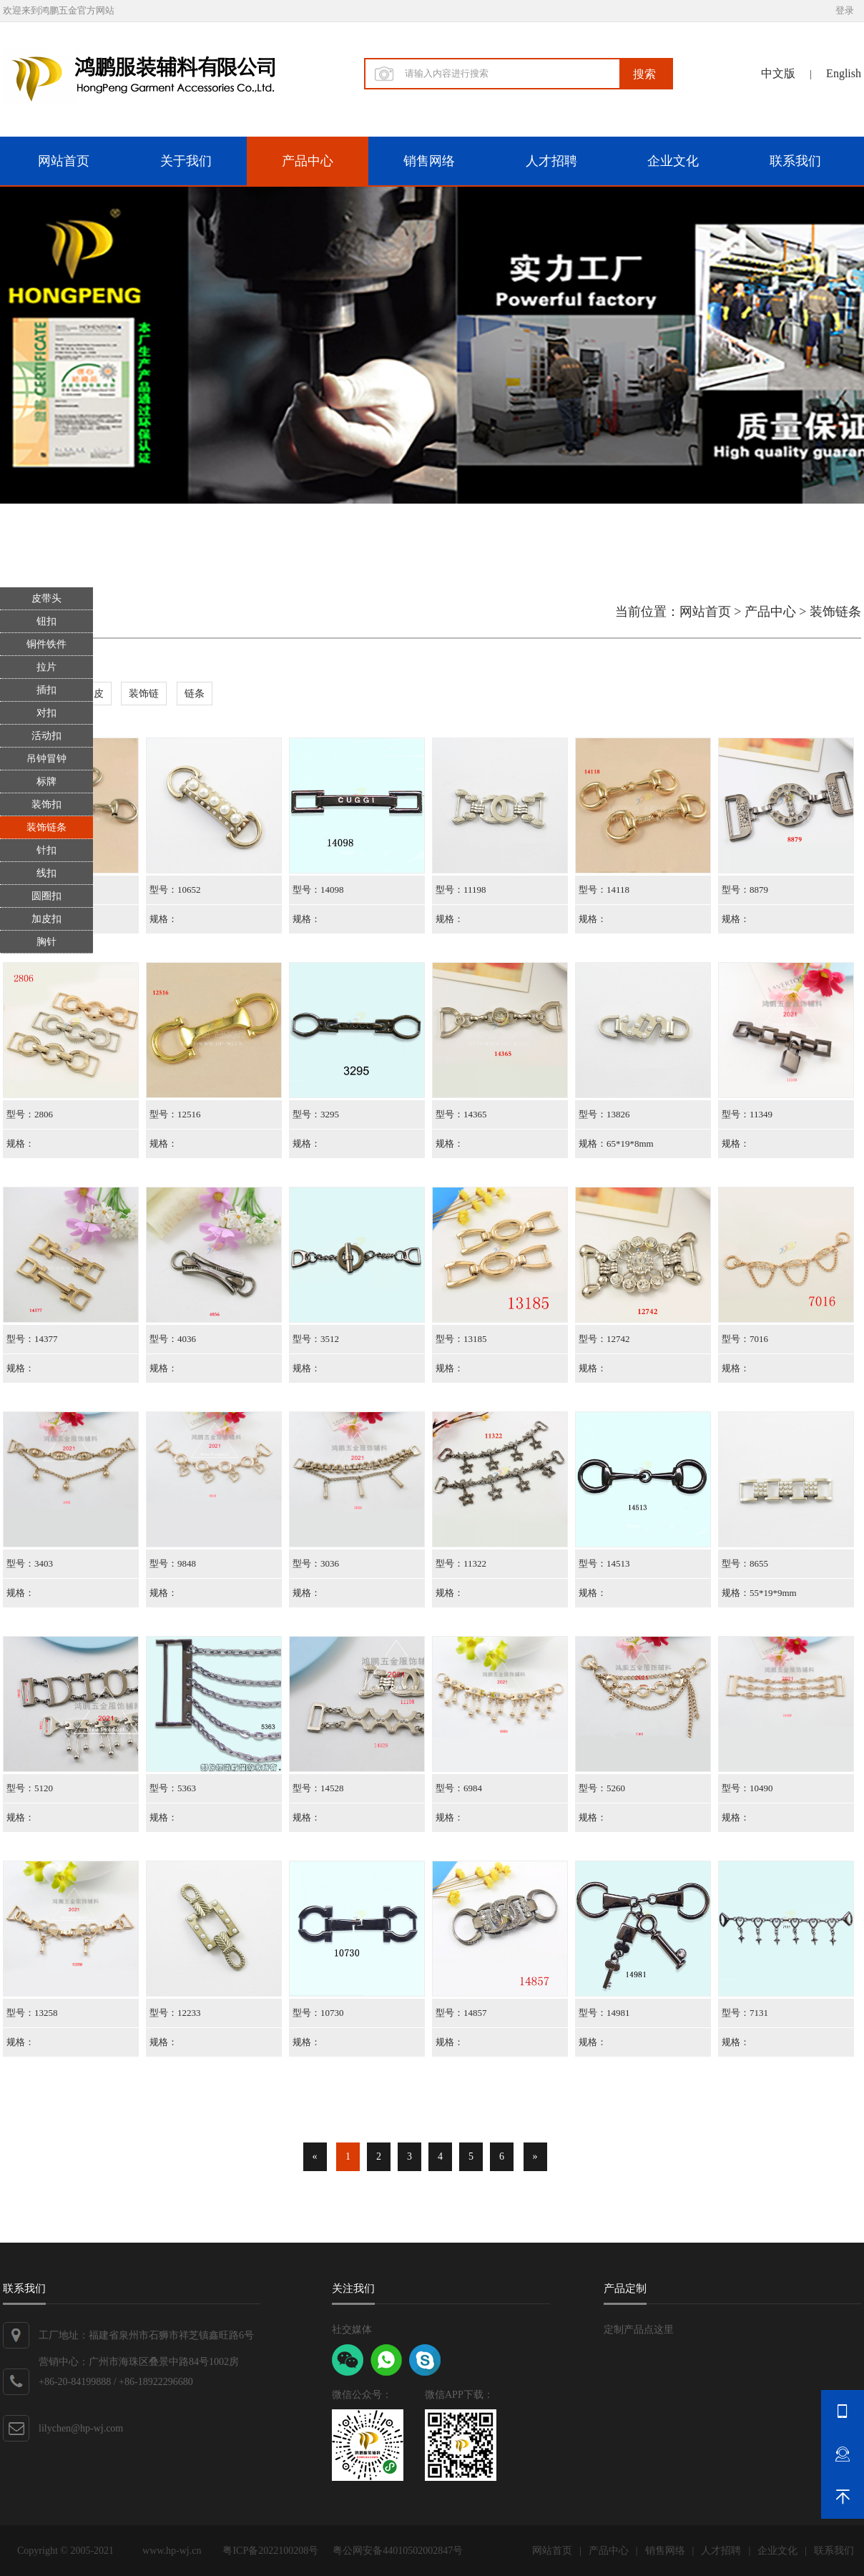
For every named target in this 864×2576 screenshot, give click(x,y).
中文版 (778, 73)
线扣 (46, 873)
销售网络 (429, 161)
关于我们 (186, 161)
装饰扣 (46, 804)
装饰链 (144, 693)
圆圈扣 (46, 896)
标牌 (46, 781)
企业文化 (673, 161)
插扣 (46, 690)
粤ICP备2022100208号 (270, 2550)
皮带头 (46, 598)
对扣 (46, 712)
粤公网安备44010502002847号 (398, 2550)
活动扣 (46, 735)
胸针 (46, 941)
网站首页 (63, 161)
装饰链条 (46, 827)
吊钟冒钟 (46, 758)
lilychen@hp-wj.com (81, 2428)
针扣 (46, 850)
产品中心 (307, 161)
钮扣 (46, 621)
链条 (195, 693)
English (843, 73)
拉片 (46, 667)
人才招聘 (551, 161)
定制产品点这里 (639, 2329)
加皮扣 (46, 919)
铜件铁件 (46, 644)
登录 (844, 10)
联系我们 (795, 161)
